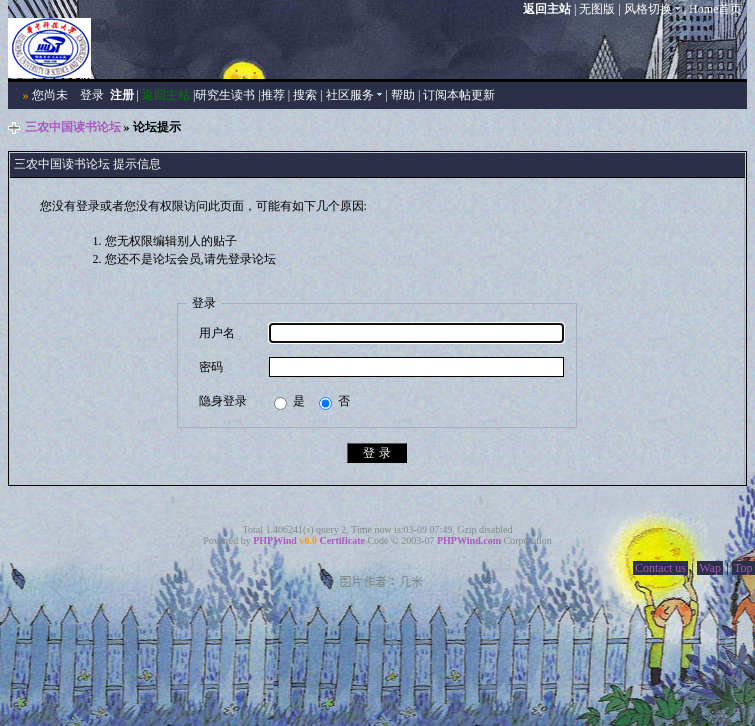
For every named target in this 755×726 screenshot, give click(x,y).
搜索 (305, 95)
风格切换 (652, 9)
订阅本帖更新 (459, 95)
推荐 (273, 95)
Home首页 (715, 9)
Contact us (660, 568)
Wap (710, 568)
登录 (92, 95)
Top (743, 568)
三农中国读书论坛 (73, 127)
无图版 (597, 9)
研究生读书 (225, 95)
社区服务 (354, 95)
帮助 (403, 95)
